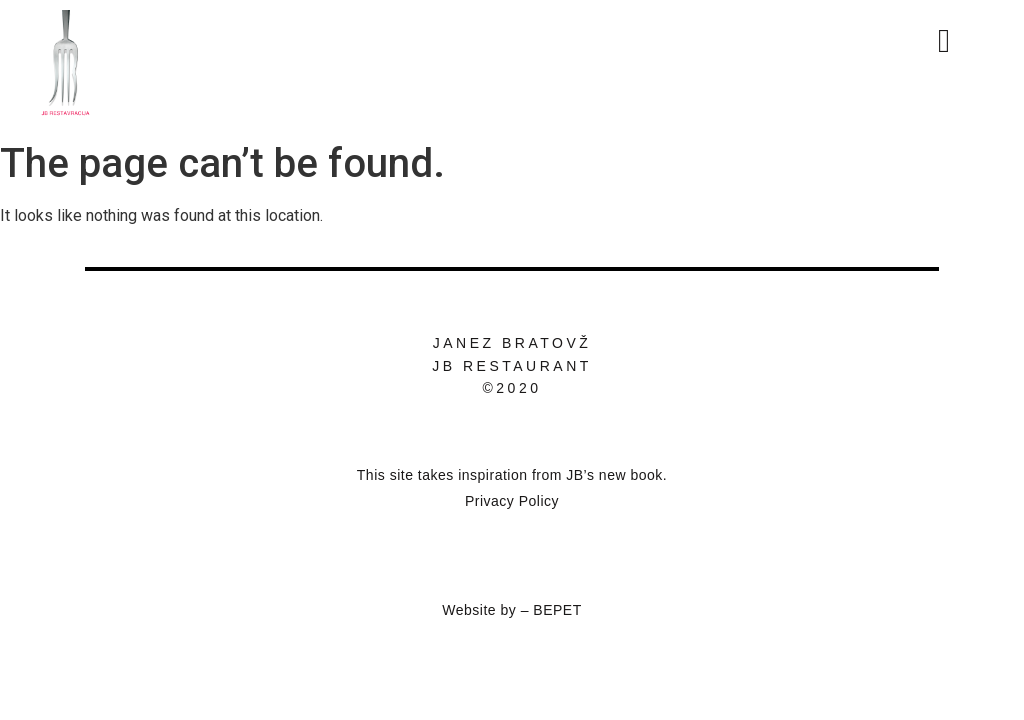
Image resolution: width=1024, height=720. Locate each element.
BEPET (557, 610)
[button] (969, 41)
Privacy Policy (512, 501)
